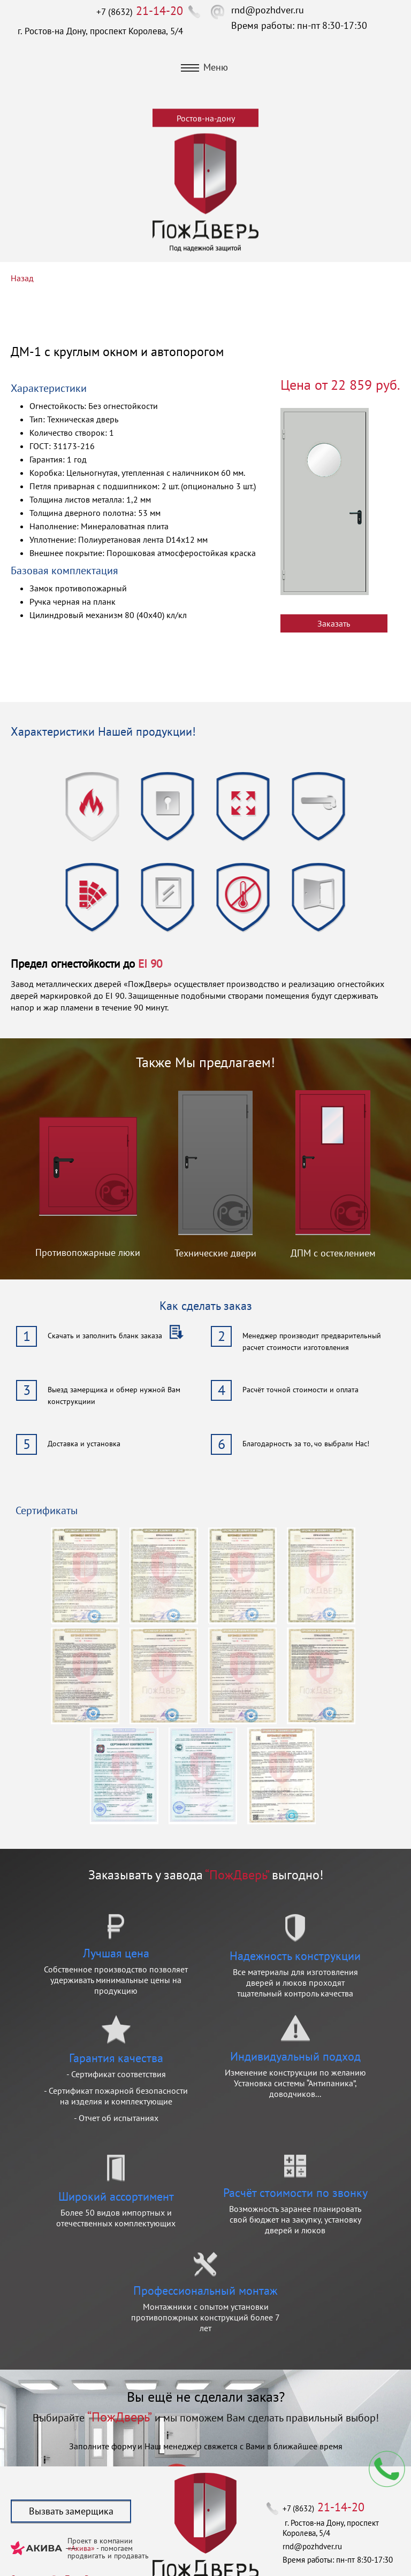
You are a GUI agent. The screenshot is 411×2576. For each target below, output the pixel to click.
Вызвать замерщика (71, 2511)
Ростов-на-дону (206, 118)
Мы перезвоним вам (387, 2469)
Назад (22, 278)
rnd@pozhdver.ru (267, 10)
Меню (204, 67)
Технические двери (215, 1253)
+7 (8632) (139, 12)
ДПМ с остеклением (333, 1253)
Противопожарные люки (87, 1252)
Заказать (333, 623)
